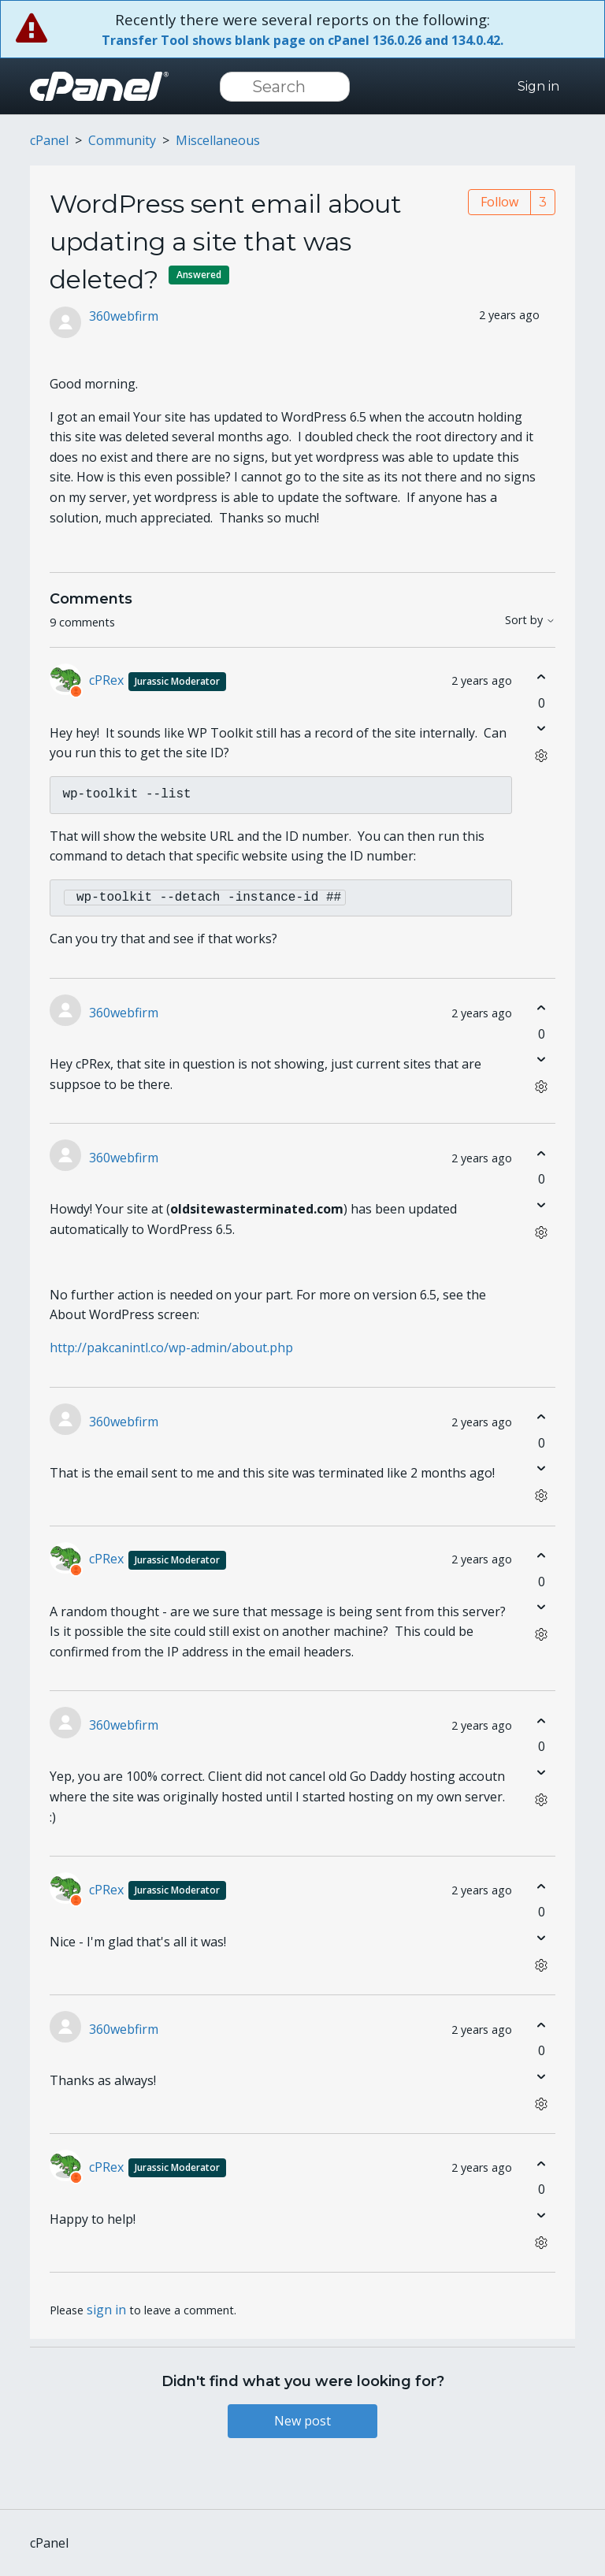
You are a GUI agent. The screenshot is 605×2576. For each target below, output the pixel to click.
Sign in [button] (538, 86)
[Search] (285, 87)
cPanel (49, 140)
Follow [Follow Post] (499, 201)
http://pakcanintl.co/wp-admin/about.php (171, 1347)
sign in (106, 2309)
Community (122, 140)
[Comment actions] (541, 756)
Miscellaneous (218, 140)
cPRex (157, 680)
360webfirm (123, 316)
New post (302, 2420)
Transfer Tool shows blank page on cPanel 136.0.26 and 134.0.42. (302, 40)
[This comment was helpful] (541, 677)
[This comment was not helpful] (541, 728)
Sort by (530, 620)
